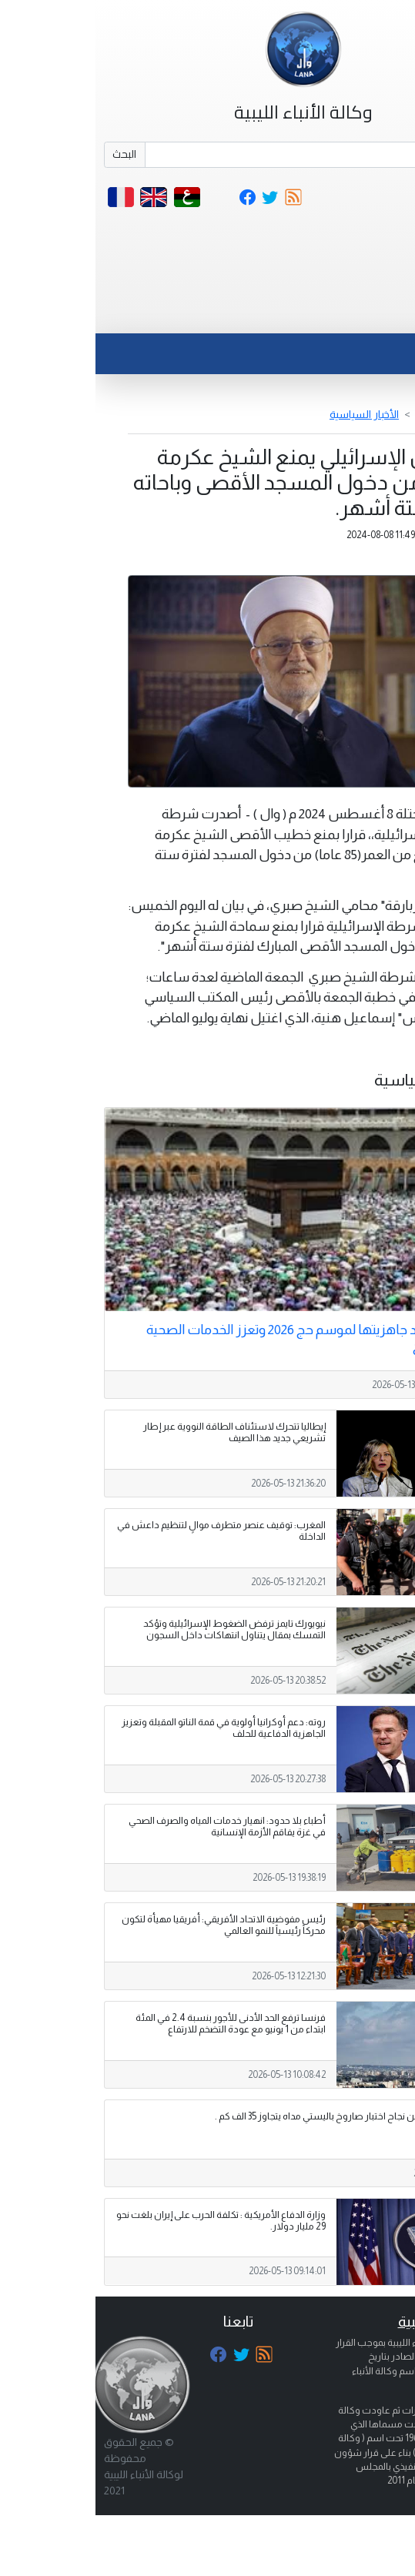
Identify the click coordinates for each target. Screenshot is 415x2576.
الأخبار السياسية (268, 414)
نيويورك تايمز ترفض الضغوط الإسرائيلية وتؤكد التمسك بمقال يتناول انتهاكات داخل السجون (139, 1629)
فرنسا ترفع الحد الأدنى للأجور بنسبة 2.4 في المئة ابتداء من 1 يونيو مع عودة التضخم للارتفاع (135, 2023)
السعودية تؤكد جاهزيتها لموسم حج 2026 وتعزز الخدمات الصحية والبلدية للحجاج (223, 1337)
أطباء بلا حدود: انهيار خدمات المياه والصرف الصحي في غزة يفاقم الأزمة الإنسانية (131, 1826)
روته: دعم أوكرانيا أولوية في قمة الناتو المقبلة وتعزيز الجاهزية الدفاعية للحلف (128, 1728)
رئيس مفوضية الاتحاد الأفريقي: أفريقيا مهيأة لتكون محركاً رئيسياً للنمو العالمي (128, 1925)
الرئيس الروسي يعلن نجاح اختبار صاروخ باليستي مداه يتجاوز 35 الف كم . (257, 2116)
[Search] (228, 155)
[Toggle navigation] (371, 314)
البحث (29, 154)
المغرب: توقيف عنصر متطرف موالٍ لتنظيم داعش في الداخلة (126, 1531)
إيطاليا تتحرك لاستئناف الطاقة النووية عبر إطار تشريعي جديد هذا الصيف (139, 1432)
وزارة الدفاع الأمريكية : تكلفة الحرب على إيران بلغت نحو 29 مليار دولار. (125, 2221)
